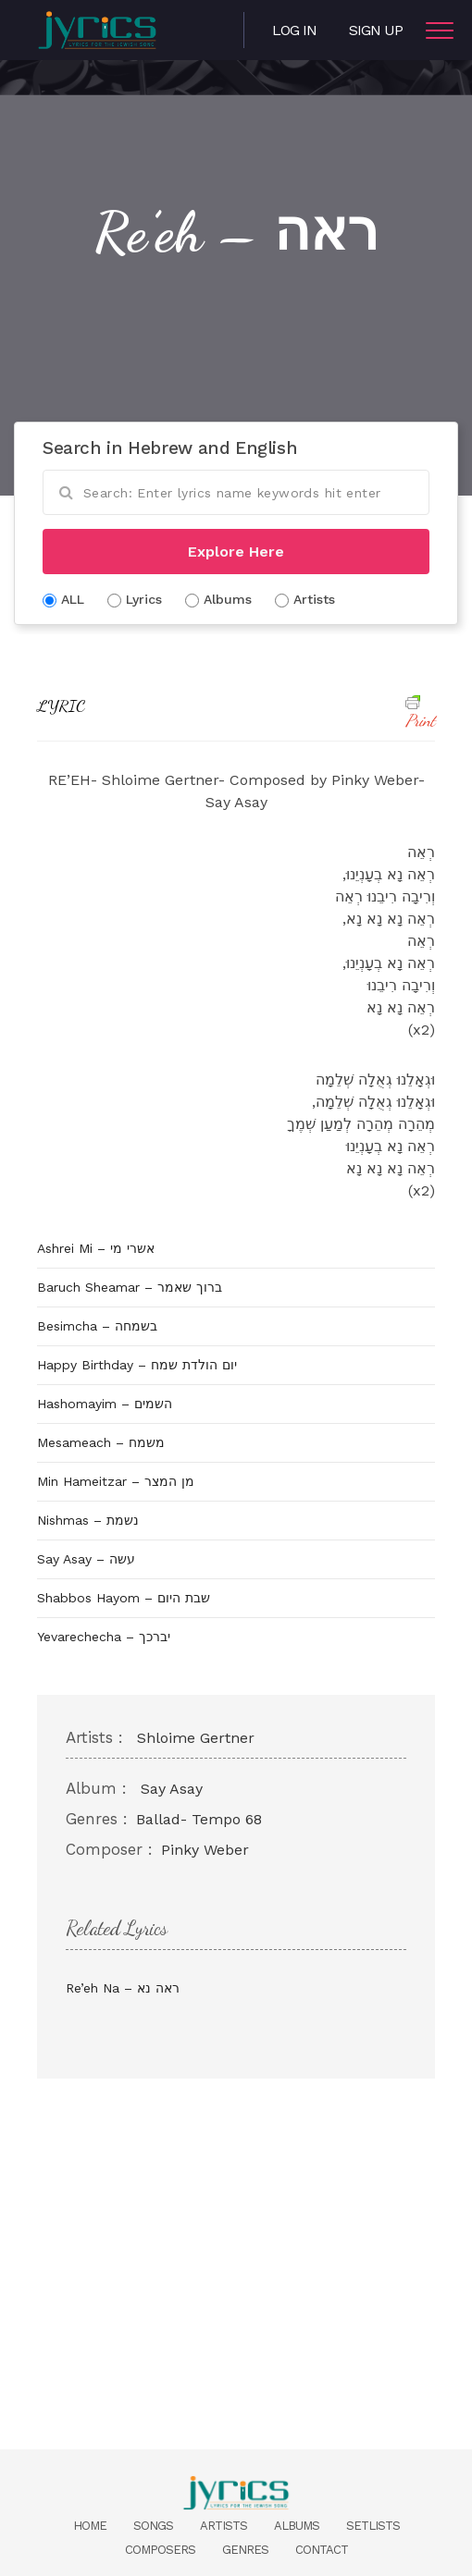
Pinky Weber (205, 1849)
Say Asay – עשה (86, 1559)
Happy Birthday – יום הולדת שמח (137, 1364)
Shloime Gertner (196, 1738)
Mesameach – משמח (101, 1442)
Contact (321, 2550)
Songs (153, 2526)
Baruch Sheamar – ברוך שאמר (129, 1287)
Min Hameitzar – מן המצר (115, 1481)
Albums (296, 2526)
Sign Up (376, 30)
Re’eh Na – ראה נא (123, 1988)
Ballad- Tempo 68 (199, 1819)
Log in (294, 30)
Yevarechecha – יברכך (103, 1636)
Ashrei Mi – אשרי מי (96, 1248)
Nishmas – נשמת (88, 1520)
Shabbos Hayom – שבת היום (123, 1597)
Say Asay (172, 1788)
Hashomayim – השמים (104, 1403)
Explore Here (236, 551)
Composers (160, 2550)
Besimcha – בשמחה (97, 1326)
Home (89, 2526)
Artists (223, 2526)
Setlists (373, 2526)
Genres (245, 2550)
